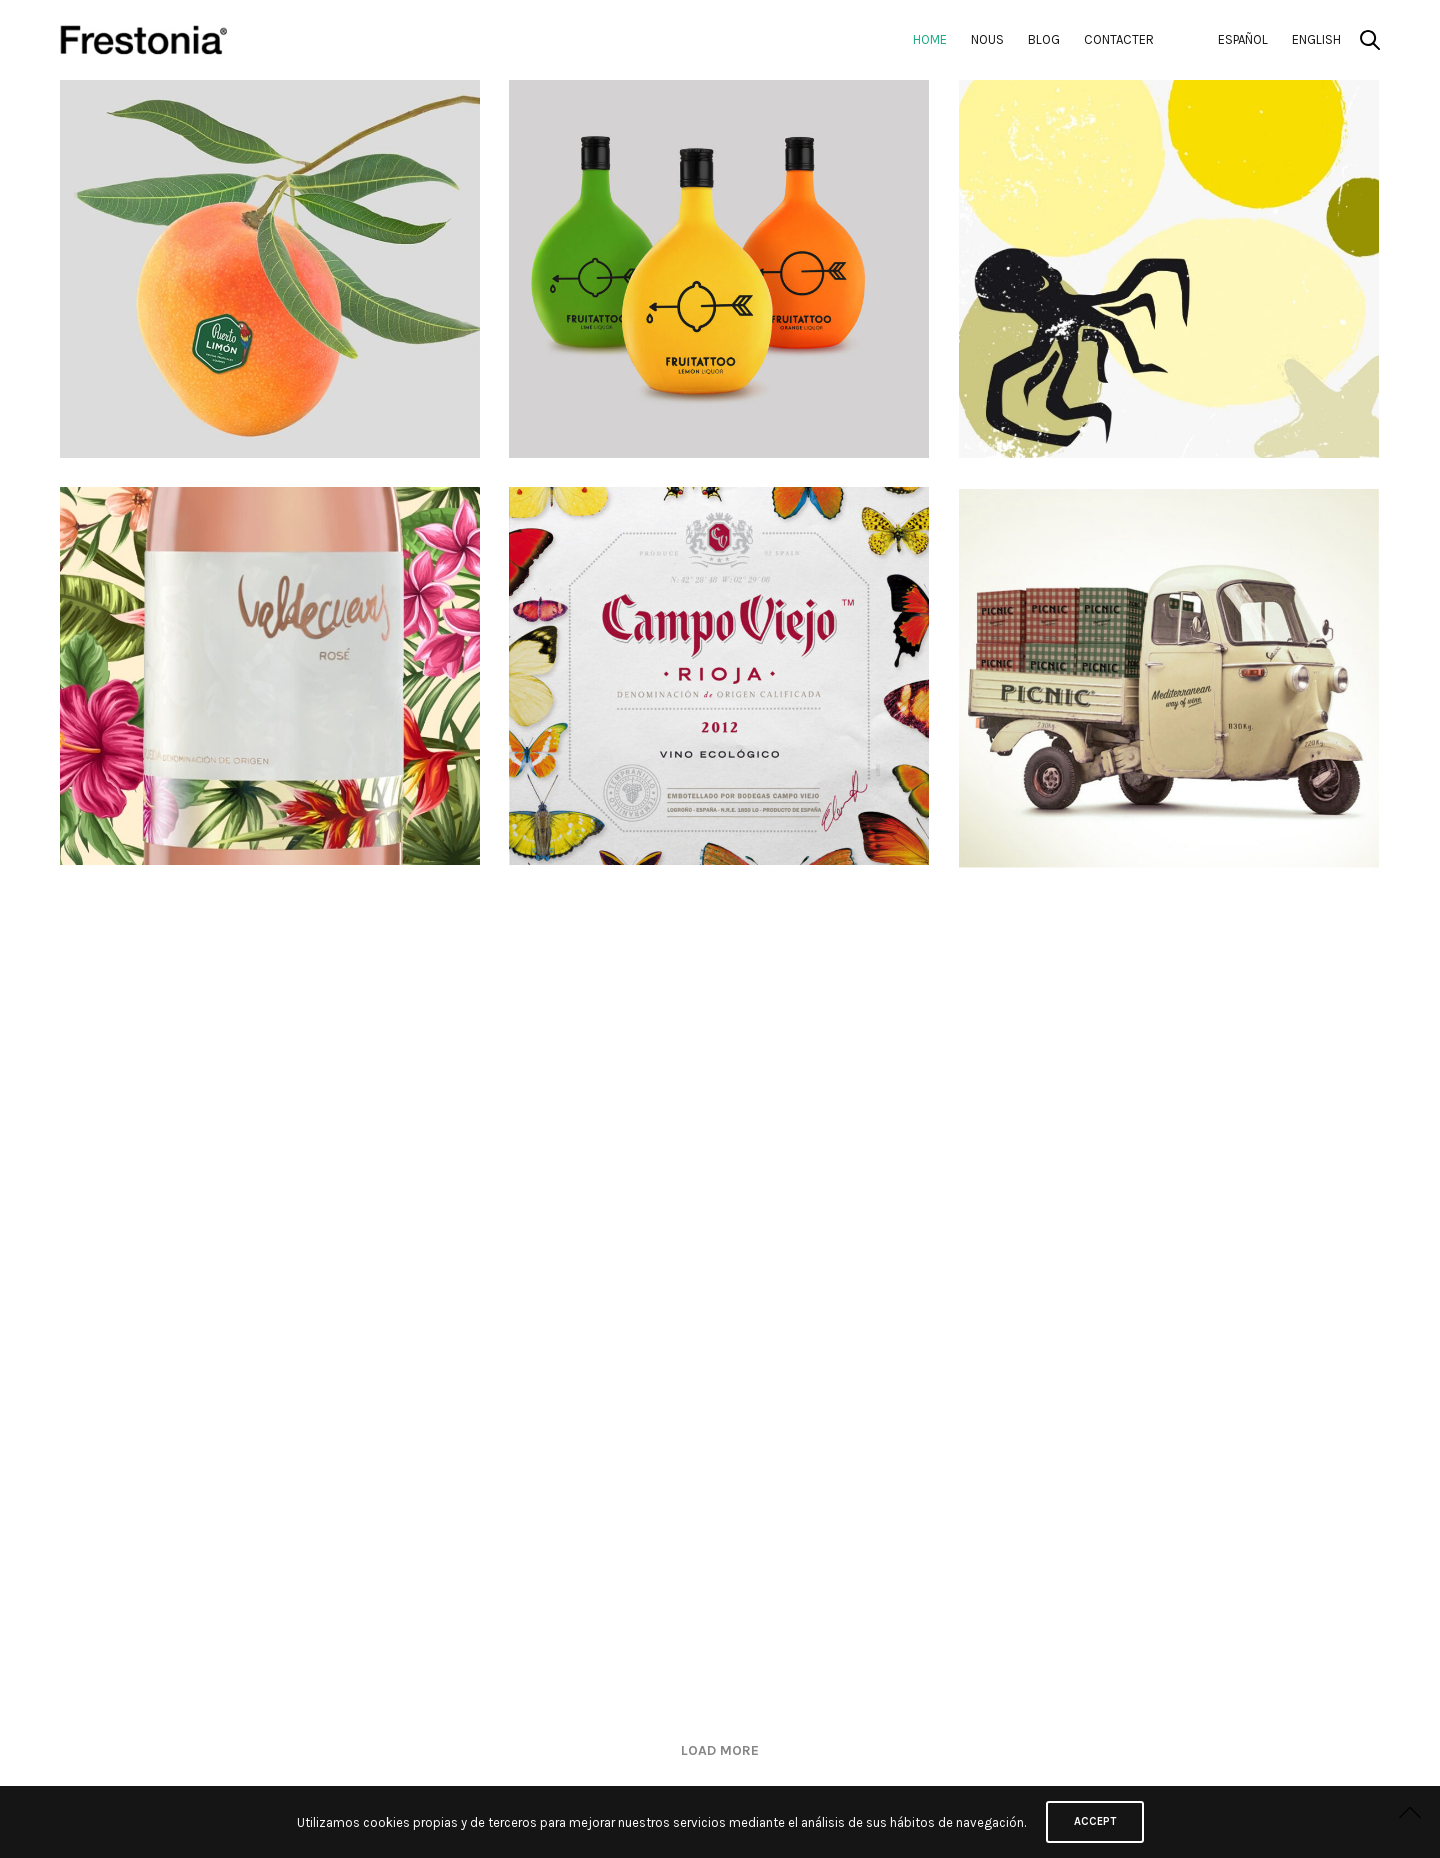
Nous (987, 39)
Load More (720, 1750)
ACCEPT (1095, 1821)
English (1316, 39)
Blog (1044, 39)
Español (1243, 39)
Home (930, 39)
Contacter (1119, 39)
